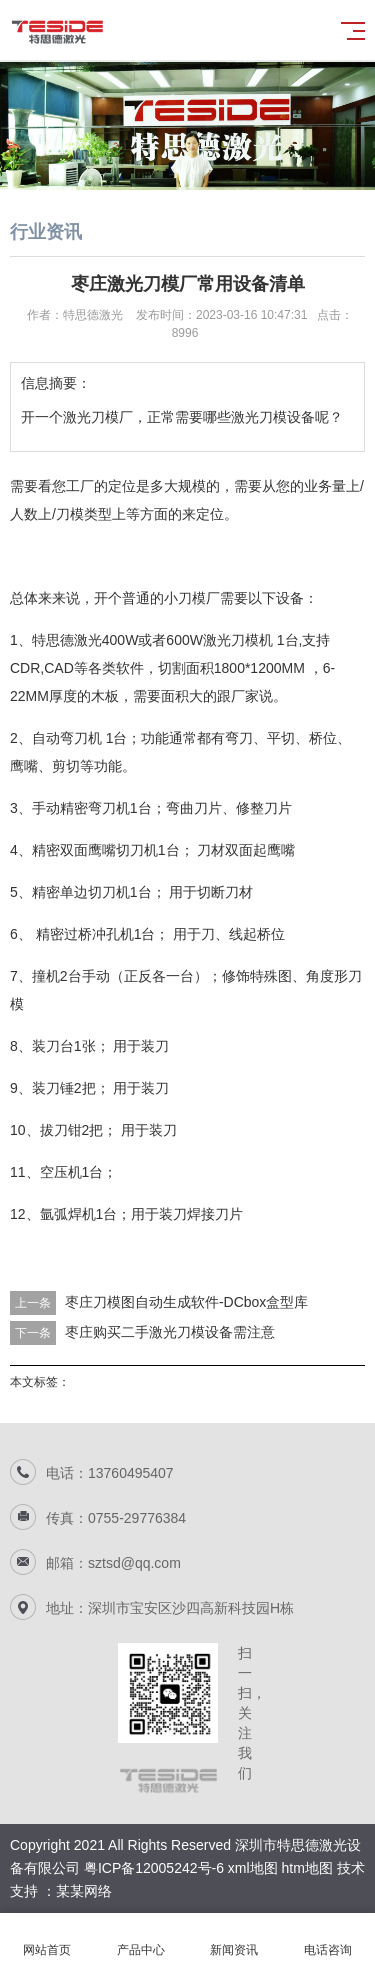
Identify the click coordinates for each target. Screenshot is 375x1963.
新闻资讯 (235, 1938)
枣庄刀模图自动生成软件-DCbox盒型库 (186, 1302)
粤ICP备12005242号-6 (154, 1868)
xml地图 (253, 1868)
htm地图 (307, 1868)
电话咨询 (328, 1938)
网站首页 (47, 1938)
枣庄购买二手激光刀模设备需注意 (170, 1332)
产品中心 (141, 1938)
